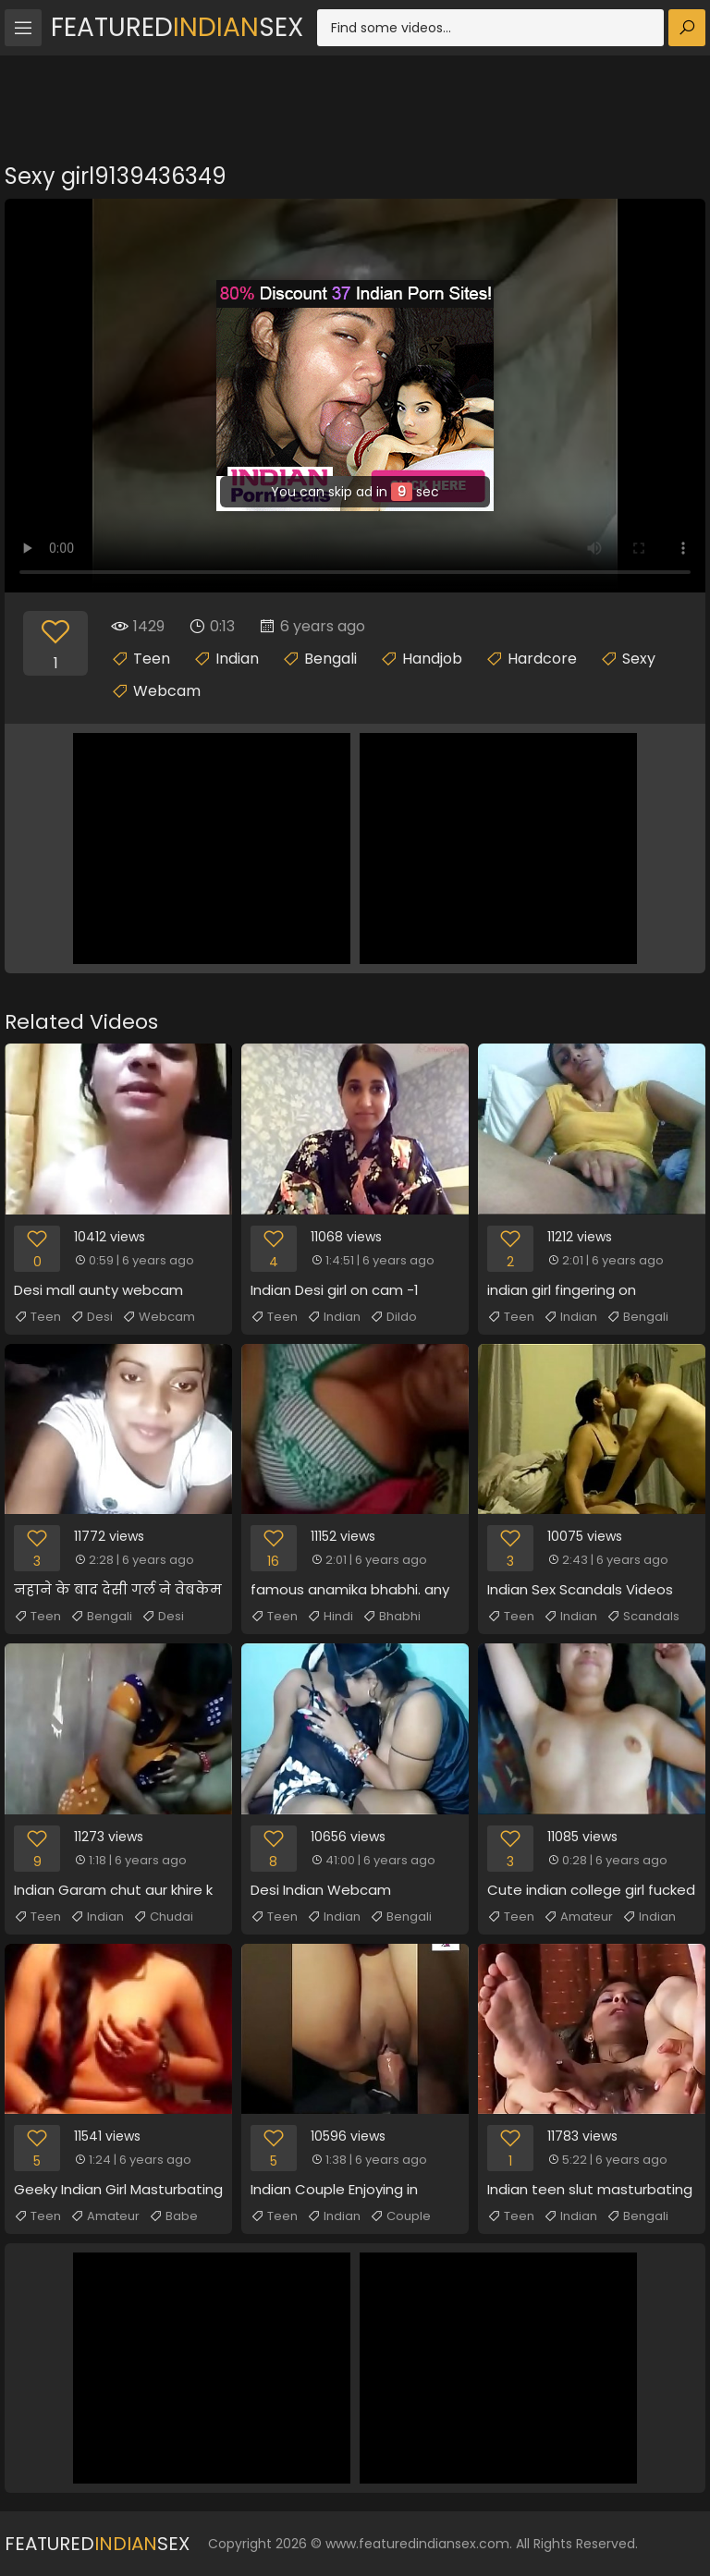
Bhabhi (391, 1617)
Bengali (330, 658)
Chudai (163, 1917)
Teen (151, 658)
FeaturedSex (177, 27)
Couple (400, 2216)
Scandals (642, 1617)
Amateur (578, 1917)
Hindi (330, 1617)
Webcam (167, 691)
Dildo (393, 1317)
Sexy (638, 658)
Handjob (432, 658)
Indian (237, 658)
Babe (173, 2216)
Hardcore (542, 658)
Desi (91, 1317)
